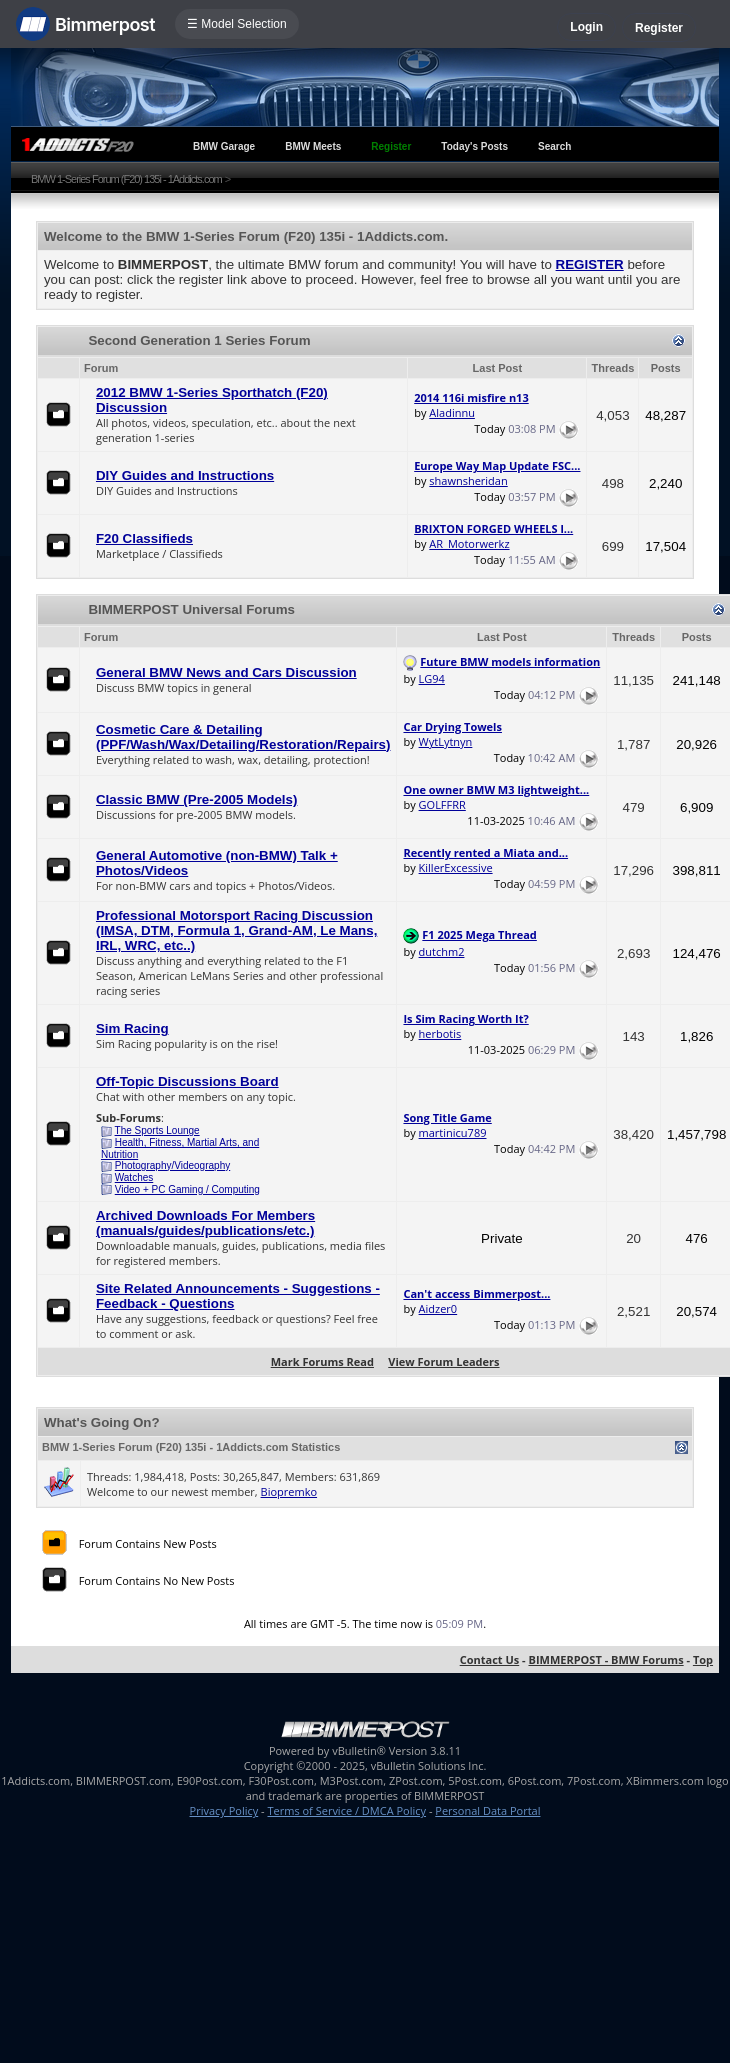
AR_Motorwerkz (469, 543)
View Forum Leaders (443, 1361)
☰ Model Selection (237, 24)
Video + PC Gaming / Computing (187, 1189)
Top (703, 1659)
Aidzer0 (438, 1308)
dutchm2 (442, 951)
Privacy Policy (224, 1810)
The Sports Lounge (157, 1130)
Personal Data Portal (487, 1810)
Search (554, 146)
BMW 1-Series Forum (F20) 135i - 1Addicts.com (126, 179)
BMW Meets (313, 146)
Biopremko (289, 1491)
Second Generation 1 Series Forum (199, 340)
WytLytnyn (446, 741)
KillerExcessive (456, 867)
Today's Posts (474, 146)
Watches (134, 1177)
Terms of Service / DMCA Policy (346, 1810)
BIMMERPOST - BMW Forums (605, 1659)
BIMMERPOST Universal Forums (191, 609)
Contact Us (490, 1659)
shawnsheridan (468, 480)
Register (659, 28)
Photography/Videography (172, 1165)
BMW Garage (224, 146)
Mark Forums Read (322, 1361)
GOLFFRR (442, 804)
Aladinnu (452, 412)
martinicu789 (453, 1132)
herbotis (440, 1033)
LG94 (432, 678)
